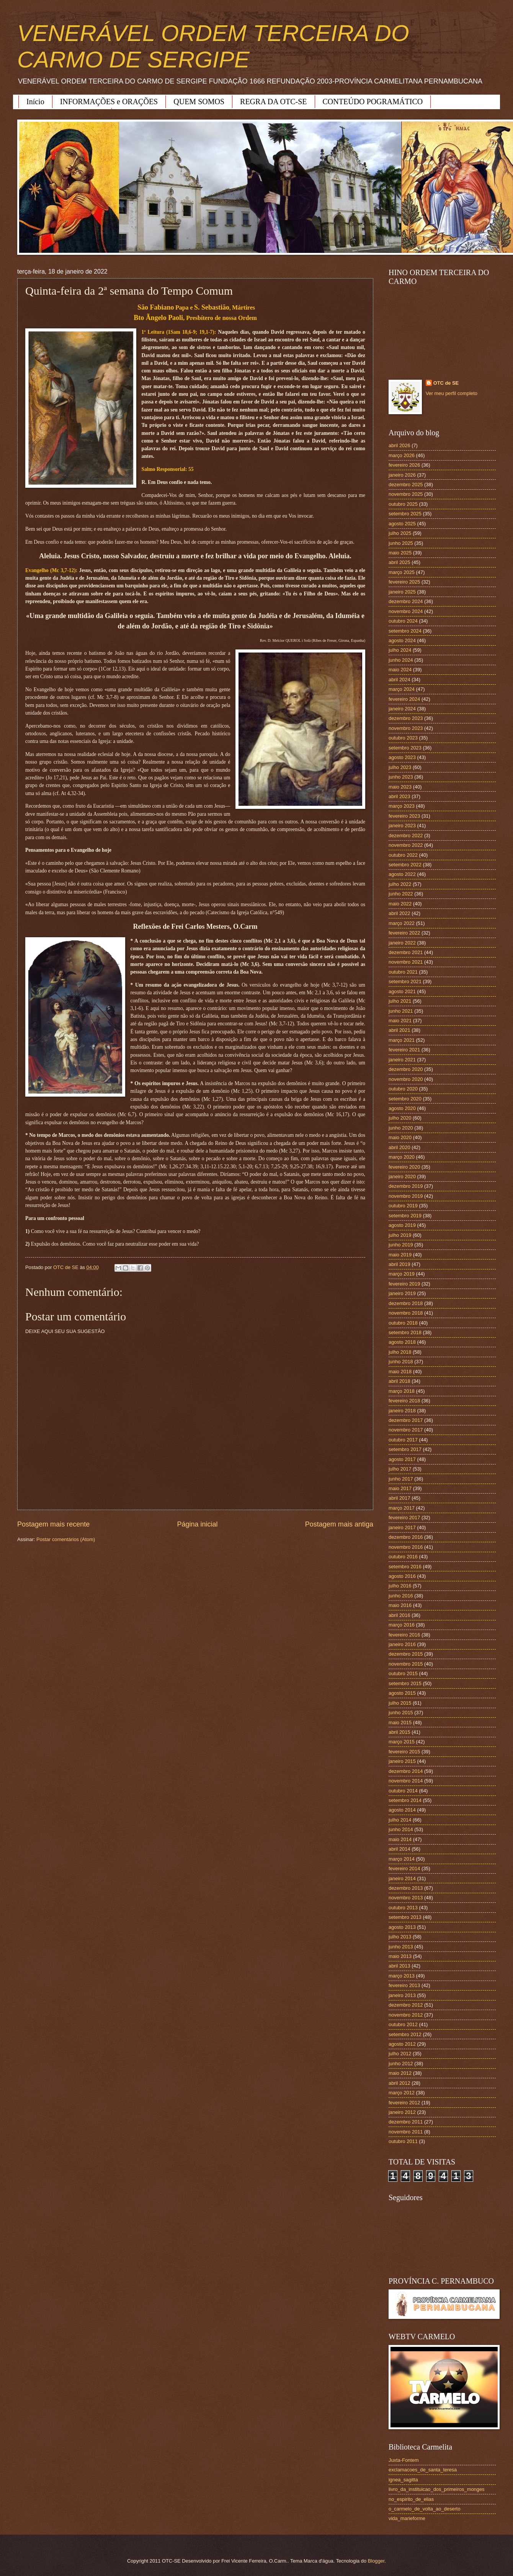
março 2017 (402, 1508)
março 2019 (402, 1274)
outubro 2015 (403, 1673)
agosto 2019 (402, 1225)
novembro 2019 (406, 1196)
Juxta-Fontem (404, 2460)
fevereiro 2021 (404, 1050)
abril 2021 (399, 1030)
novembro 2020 (406, 1079)
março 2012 (402, 2093)
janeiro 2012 (402, 2112)
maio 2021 (400, 1020)
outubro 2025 (403, 504)
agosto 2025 (402, 523)
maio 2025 (400, 553)
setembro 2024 (405, 631)
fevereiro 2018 (404, 1401)
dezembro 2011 (406, 2122)
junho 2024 (401, 660)
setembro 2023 (405, 748)
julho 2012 (400, 2053)
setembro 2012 (405, 2034)
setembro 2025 (405, 514)
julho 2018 (400, 1352)
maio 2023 (400, 787)
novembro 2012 (406, 2015)
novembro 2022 (406, 845)
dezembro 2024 (406, 601)
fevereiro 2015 (404, 1752)
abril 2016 (399, 1615)
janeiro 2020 (402, 1176)
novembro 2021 (406, 962)
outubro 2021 (403, 972)
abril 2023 (399, 796)
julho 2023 (400, 767)
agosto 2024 (402, 640)
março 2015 (402, 1742)
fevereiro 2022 (404, 933)
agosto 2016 (402, 1576)
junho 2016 (401, 1596)
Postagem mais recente (53, 1524)
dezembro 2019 (406, 1186)
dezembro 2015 (406, 1654)
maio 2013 (400, 1956)
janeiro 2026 (402, 475)
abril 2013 (399, 1966)
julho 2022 (400, 884)
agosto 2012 (402, 2044)
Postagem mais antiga (339, 1524)
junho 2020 (401, 1128)
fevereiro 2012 (404, 2102)
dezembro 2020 (406, 1069)
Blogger (376, 2561)
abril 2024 (399, 679)
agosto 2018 (402, 1342)
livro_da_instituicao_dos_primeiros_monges (436, 2489)
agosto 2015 (402, 1693)
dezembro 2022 (406, 835)
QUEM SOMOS (198, 101)
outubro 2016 (403, 1556)
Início (35, 101)
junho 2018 (401, 1361)
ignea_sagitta (403, 2480)
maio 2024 (400, 669)
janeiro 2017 (402, 1527)
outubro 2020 (403, 1089)
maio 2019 (400, 1255)
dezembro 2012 (406, 2005)
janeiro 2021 (402, 1060)
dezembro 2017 (406, 1420)
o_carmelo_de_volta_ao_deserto (425, 2509)
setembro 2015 (405, 1683)
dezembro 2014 (406, 1771)
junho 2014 (401, 1829)
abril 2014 (399, 1849)
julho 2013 (400, 1937)
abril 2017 (399, 1498)
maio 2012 (400, 2073)
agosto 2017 (402, 1459)
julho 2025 (400, 533)
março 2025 (402, 572)
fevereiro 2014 (404, 1868)
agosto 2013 (402, 1927)
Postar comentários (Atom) (65, 1539)
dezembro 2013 (406, 1888)
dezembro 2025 (406, 484)
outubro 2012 (403, 2024)
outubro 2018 (403, 1323)
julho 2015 (400, 1703)
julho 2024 (400, 650)
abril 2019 (399, 1264)
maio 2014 (400, 1839)
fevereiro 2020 (404, 1167)
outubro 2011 (403, 2141)
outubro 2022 (403, 855)
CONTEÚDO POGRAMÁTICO (373, 101)
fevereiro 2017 (404, 1517)
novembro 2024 (406, 611)
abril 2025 (399, 562)
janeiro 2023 (402, 825)
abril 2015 (399, 1732)
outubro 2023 (403, 738)
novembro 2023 (406, 728)
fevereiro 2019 (404, 1284)
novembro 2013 (406, 1897)
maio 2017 (400, 1488)
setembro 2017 (405, 1449)
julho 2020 (400, 1118)
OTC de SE (446, 383)
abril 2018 (399, 1381)
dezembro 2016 (406, 1537)
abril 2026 (399, 445)
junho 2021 (401, 1011)
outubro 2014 (403, 1791)
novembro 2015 (406, 1664)
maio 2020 (400, 1137)
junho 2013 (401, 1947)
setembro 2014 (405, 1800)
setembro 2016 (405, 1566)
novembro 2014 (406, 1781)
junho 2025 (401, 543)
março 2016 (402, 1625)
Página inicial (197, 1524)
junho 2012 (401, 2063)
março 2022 (402, 923)
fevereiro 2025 (404, 582)
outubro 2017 (403, 1440)
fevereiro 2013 (404, 1985)
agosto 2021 (402, 991)
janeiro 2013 (402, 1995)
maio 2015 (400, 1722)
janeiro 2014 (402, 1878)
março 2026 (402, 455)
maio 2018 (400, 1371)
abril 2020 (399, 1147)
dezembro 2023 (406, 718)
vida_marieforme (407, 2518)
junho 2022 (401, 894)
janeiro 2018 (402, 1410)
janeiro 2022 (402, 943)
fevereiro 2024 (404, 699)
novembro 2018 (406, 1313)
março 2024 (402, 689)
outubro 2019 (403, 1205)
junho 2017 (401, 1479)
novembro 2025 (406, 494)
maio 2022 (400, 904)
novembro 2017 (406, 1430)
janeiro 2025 (402, 592)
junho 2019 (401, 1245)
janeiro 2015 (402, 1761)
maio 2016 (400, 1605)
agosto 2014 (402, 1810)
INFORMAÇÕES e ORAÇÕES (109, 101)
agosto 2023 (402, 757)
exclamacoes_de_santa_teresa (423, 2470)
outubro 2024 (403, 621)
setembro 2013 (405, 1917)
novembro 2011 (406, 2132)
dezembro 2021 (406, 952)
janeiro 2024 (402, 709)
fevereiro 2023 (404, 816)
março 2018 (402, 1391)
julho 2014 (400, 1820)
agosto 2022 (402, 874)
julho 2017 (400, 1469)
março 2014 (402, 1859)
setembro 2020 (405, 1099)
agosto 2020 (402, 1108)
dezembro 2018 (406, 1303)
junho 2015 (401, 1712)
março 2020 (402, 1157)
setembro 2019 (405, 1215)
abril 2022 (399, 913)
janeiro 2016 (402, 1644)
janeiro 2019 (402, 1293)
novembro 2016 (406, 1547)
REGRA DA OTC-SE (273, 101)
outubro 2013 (403, 1907)
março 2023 (402, 806)
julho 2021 (400, 1001)
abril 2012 (399, 2083)
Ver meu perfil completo (451, 393)
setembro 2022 (405, 864)
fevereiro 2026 (404, 465)
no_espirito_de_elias (411, 2499)
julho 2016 (400, 1586)
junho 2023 (401, 777)
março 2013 (402, 1976)
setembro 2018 (405, 1332)
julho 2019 (400, 1235)
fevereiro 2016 (404, 1635)
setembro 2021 (405, 981)
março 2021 (402, 1040)
